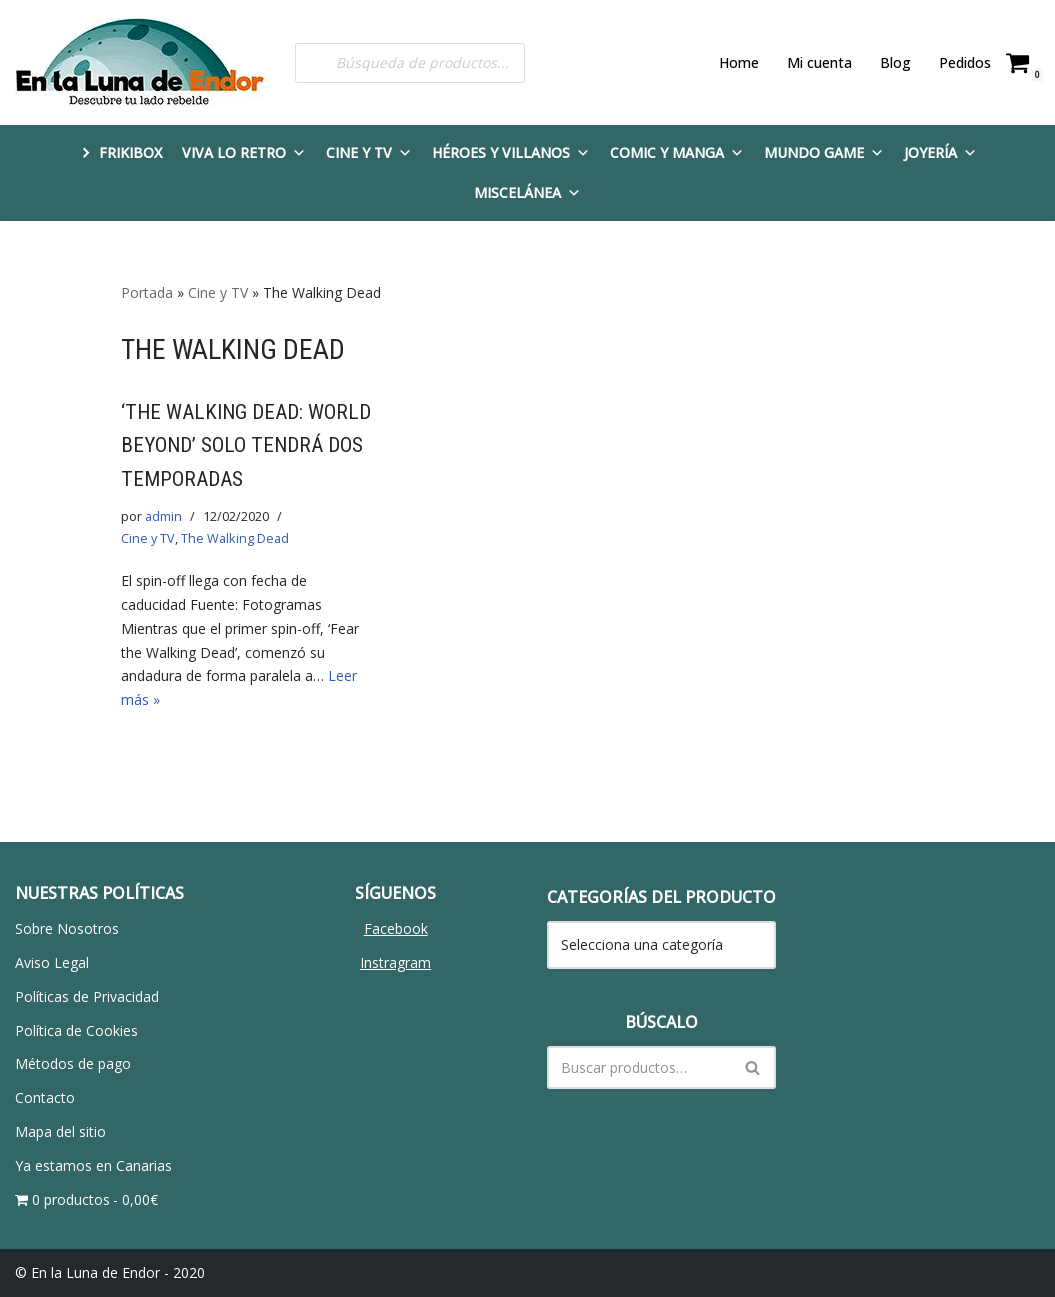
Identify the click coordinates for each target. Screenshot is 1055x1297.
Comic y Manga (677, 152)
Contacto (45, 1097)
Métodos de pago (73, 1063)
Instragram (395, 962)
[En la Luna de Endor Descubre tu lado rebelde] (140, 62)
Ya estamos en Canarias (93, 1165)
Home (739, 62)
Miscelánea (527, 192)
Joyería (940, 152)
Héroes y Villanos (511, 152)
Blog (895, 62)
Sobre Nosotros (67, 928)
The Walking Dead (234, 538)
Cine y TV (369, 152)
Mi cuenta (819, 62)
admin (163, 516)
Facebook (396, 928)
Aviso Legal (52, 962)
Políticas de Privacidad (87, 996)
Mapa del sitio (60, 1131)
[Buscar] (639, 1067)
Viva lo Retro (244, 152)
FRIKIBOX (130, 152)
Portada (147, 292)
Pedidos (965, 62)
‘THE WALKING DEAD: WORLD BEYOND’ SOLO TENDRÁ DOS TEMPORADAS (246, 445)
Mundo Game (824, 152)
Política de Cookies (76, 1030)
